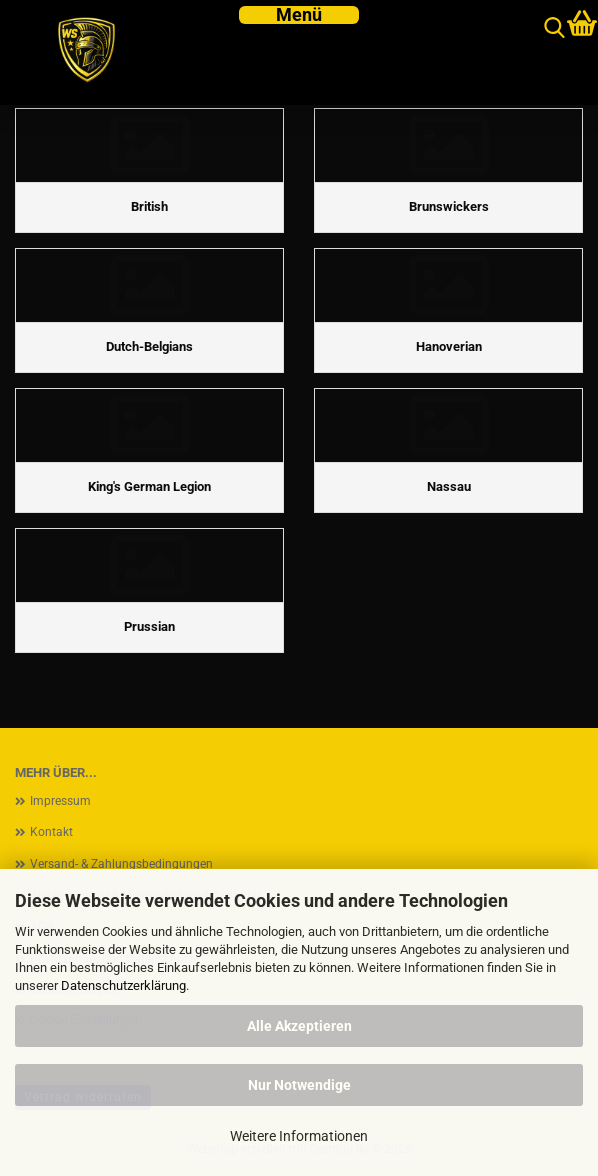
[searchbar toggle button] (554, 28)
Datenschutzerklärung (123, 985)
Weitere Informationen (299, 1136)
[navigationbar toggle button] (299, 15)
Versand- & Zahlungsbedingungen (121, 864)
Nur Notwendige (299, 1085)
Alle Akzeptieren (299, 1026)
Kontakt (51, 832)
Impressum (60, 801)
